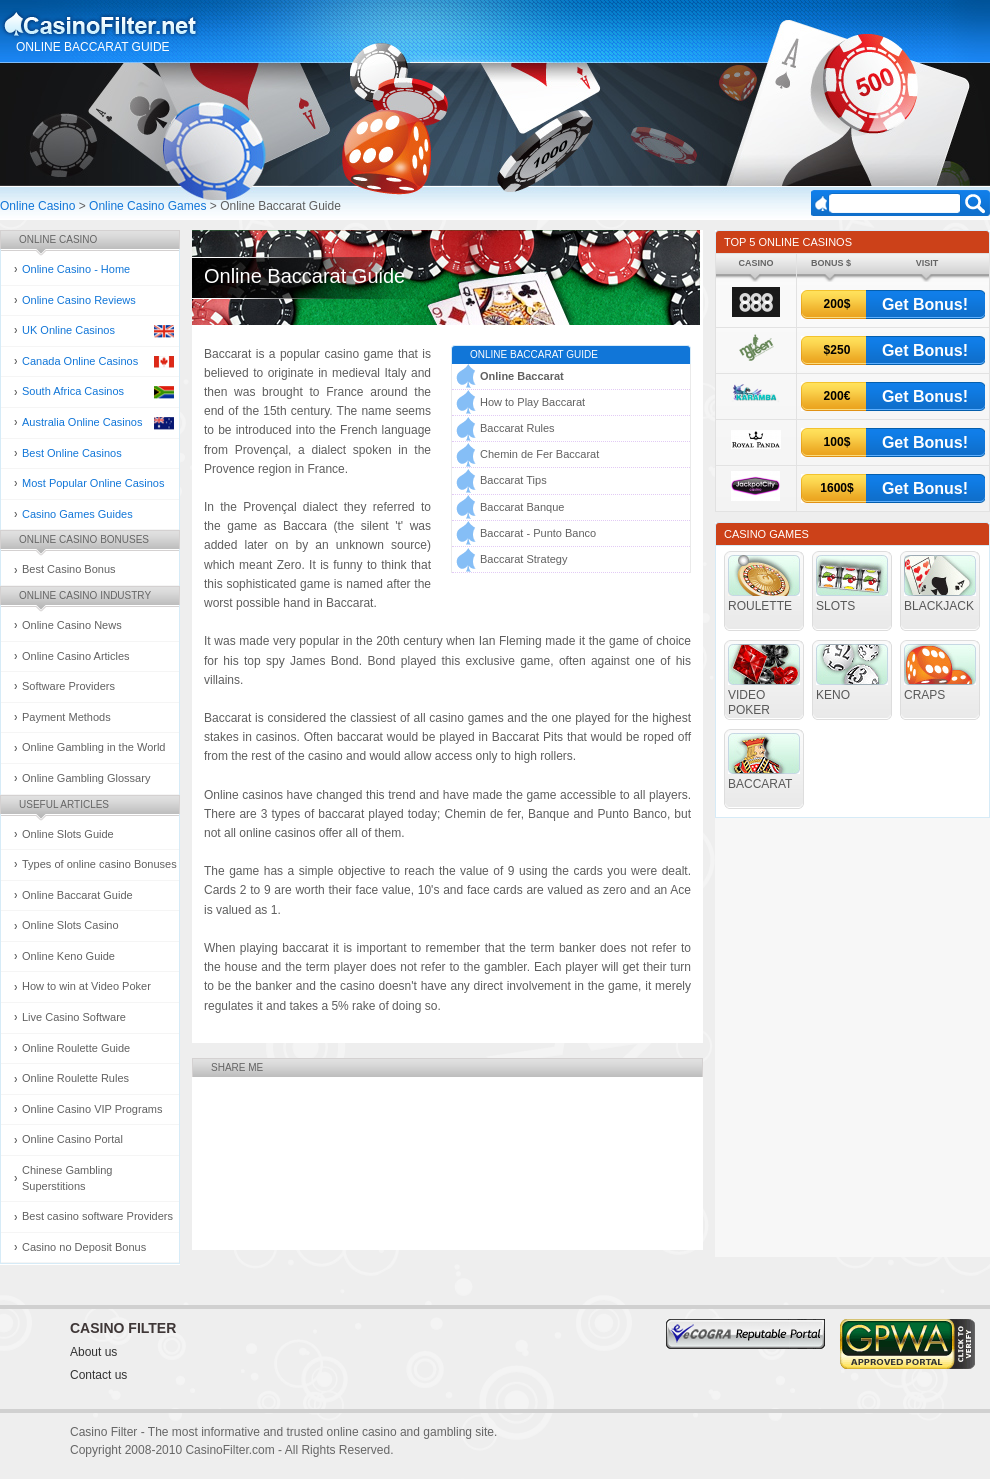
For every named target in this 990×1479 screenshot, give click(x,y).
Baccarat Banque (522, 507)
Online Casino (37, 206)
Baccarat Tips (513, 480)
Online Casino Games (147, 206)
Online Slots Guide (68, 834)
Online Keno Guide (68, 956)
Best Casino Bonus (69, 569)
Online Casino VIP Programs (92, 1109)
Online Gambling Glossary (86, 778)
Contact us (98, 1375)
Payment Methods (66, 717)
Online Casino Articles (76, 656)
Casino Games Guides (77, 514)
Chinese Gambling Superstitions (67, 1178)
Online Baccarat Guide (77, 895)
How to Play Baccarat (532, 402)
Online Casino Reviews (79, 300)
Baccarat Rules (517, 428)
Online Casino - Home (76, 269)
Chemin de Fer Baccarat (539, 454)
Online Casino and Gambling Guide (148, 24)
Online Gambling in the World (93, 747)
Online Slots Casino (70, 925)
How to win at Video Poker (86, 986)
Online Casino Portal (72, 1139)
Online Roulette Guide (76, 1048)
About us (93, 1352)
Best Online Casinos (72, 453)
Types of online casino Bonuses (99, 864)
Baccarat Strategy (523, 559)
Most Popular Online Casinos (93, 483)
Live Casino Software (74, 1017)
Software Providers (68, 686)
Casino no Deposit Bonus (84, 1247)
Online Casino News (72, 625)
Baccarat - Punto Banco (538, 533)
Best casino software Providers (97, 1216)
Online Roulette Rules (75, 1078)
